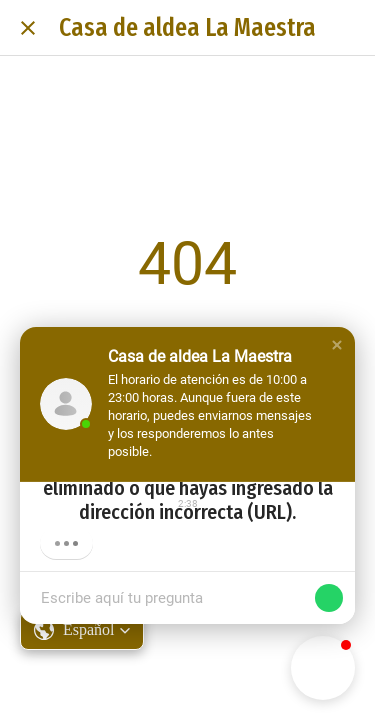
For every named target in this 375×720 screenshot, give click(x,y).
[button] (337, 345)
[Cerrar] (28, 28)
